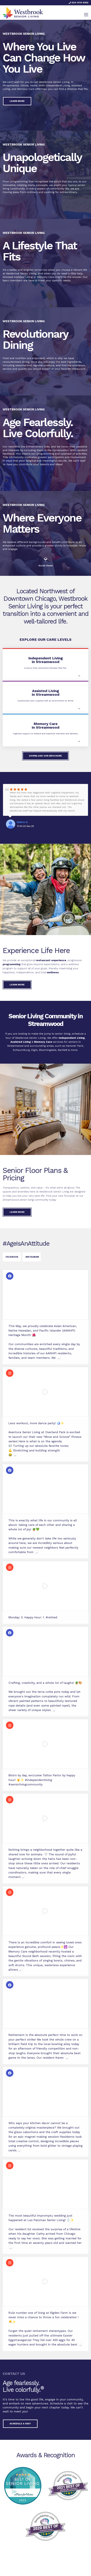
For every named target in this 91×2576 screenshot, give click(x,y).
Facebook (12, 1256)
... (59, 1357)
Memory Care (43, 1041)
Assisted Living (20, 1041)
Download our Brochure (45, 755)
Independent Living (72, 1037)
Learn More (17, 101)
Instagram (32, 1256)
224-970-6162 (78, 2)
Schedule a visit (20, 2423)
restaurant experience (51, 960)
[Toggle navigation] (86, 14)
